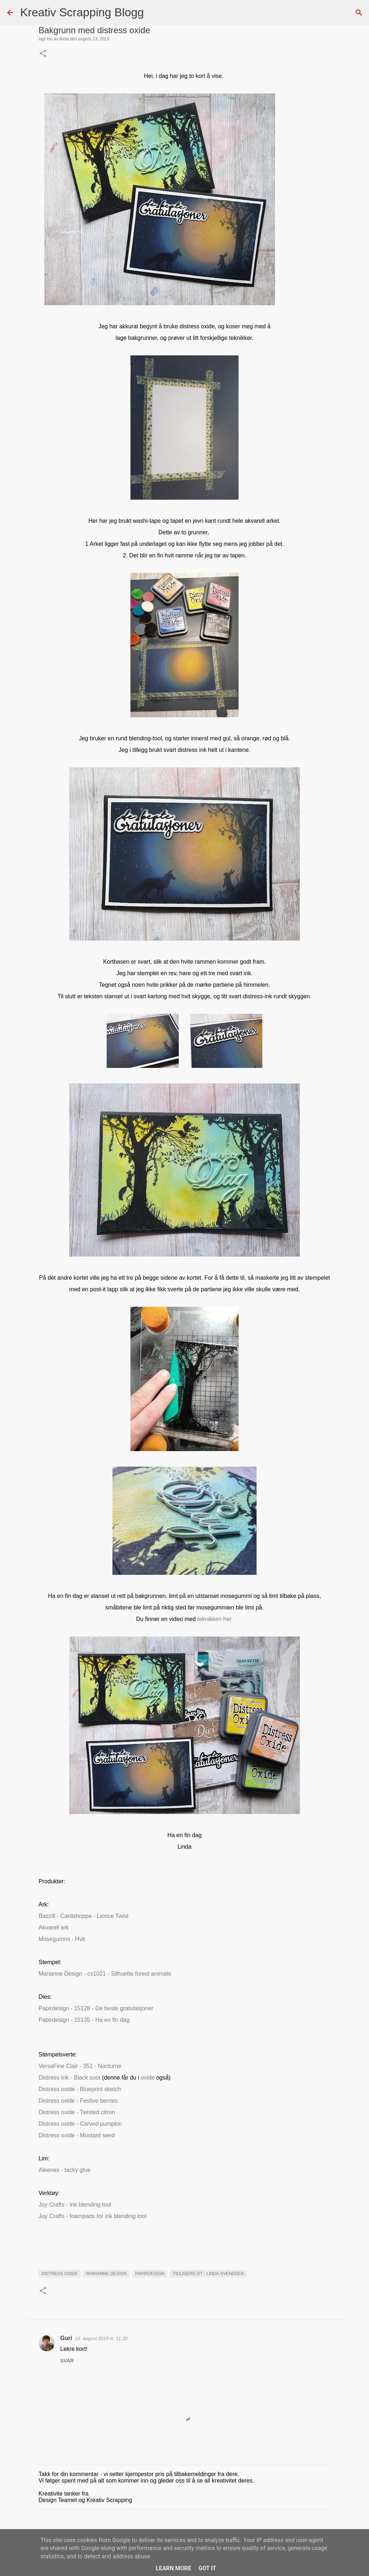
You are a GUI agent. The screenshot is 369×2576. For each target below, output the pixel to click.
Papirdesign (149, 2273)
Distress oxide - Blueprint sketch (80, 2089)
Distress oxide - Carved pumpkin (80, 2124)
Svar (67, 2360)
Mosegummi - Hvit (62, 1939)
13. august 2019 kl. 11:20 (101, 2338)
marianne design (106, 2273)
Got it (207, 2568)
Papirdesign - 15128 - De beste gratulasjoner (96, 2008)
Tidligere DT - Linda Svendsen (208, 2273)
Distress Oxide (59, 2273)
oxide (148, 2078)
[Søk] (154, 12)
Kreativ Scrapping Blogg (82, 12)
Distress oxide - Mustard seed (77, 2135)
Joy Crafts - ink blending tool (75, 2205)
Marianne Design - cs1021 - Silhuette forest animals (105, 1974)
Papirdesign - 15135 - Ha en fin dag (84, 2020)
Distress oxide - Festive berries (78, 2101)
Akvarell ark (54, 1927)
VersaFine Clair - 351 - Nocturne (80, 2066)
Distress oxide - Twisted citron (77, 2112)
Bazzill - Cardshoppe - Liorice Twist (84, 1916)
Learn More (173, 2568)
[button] (43, 54)
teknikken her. (214, 1619)
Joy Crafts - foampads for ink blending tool (93, 2216)
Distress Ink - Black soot (70, 2078)
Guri (66, 2338)
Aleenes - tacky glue (64, 2170)
